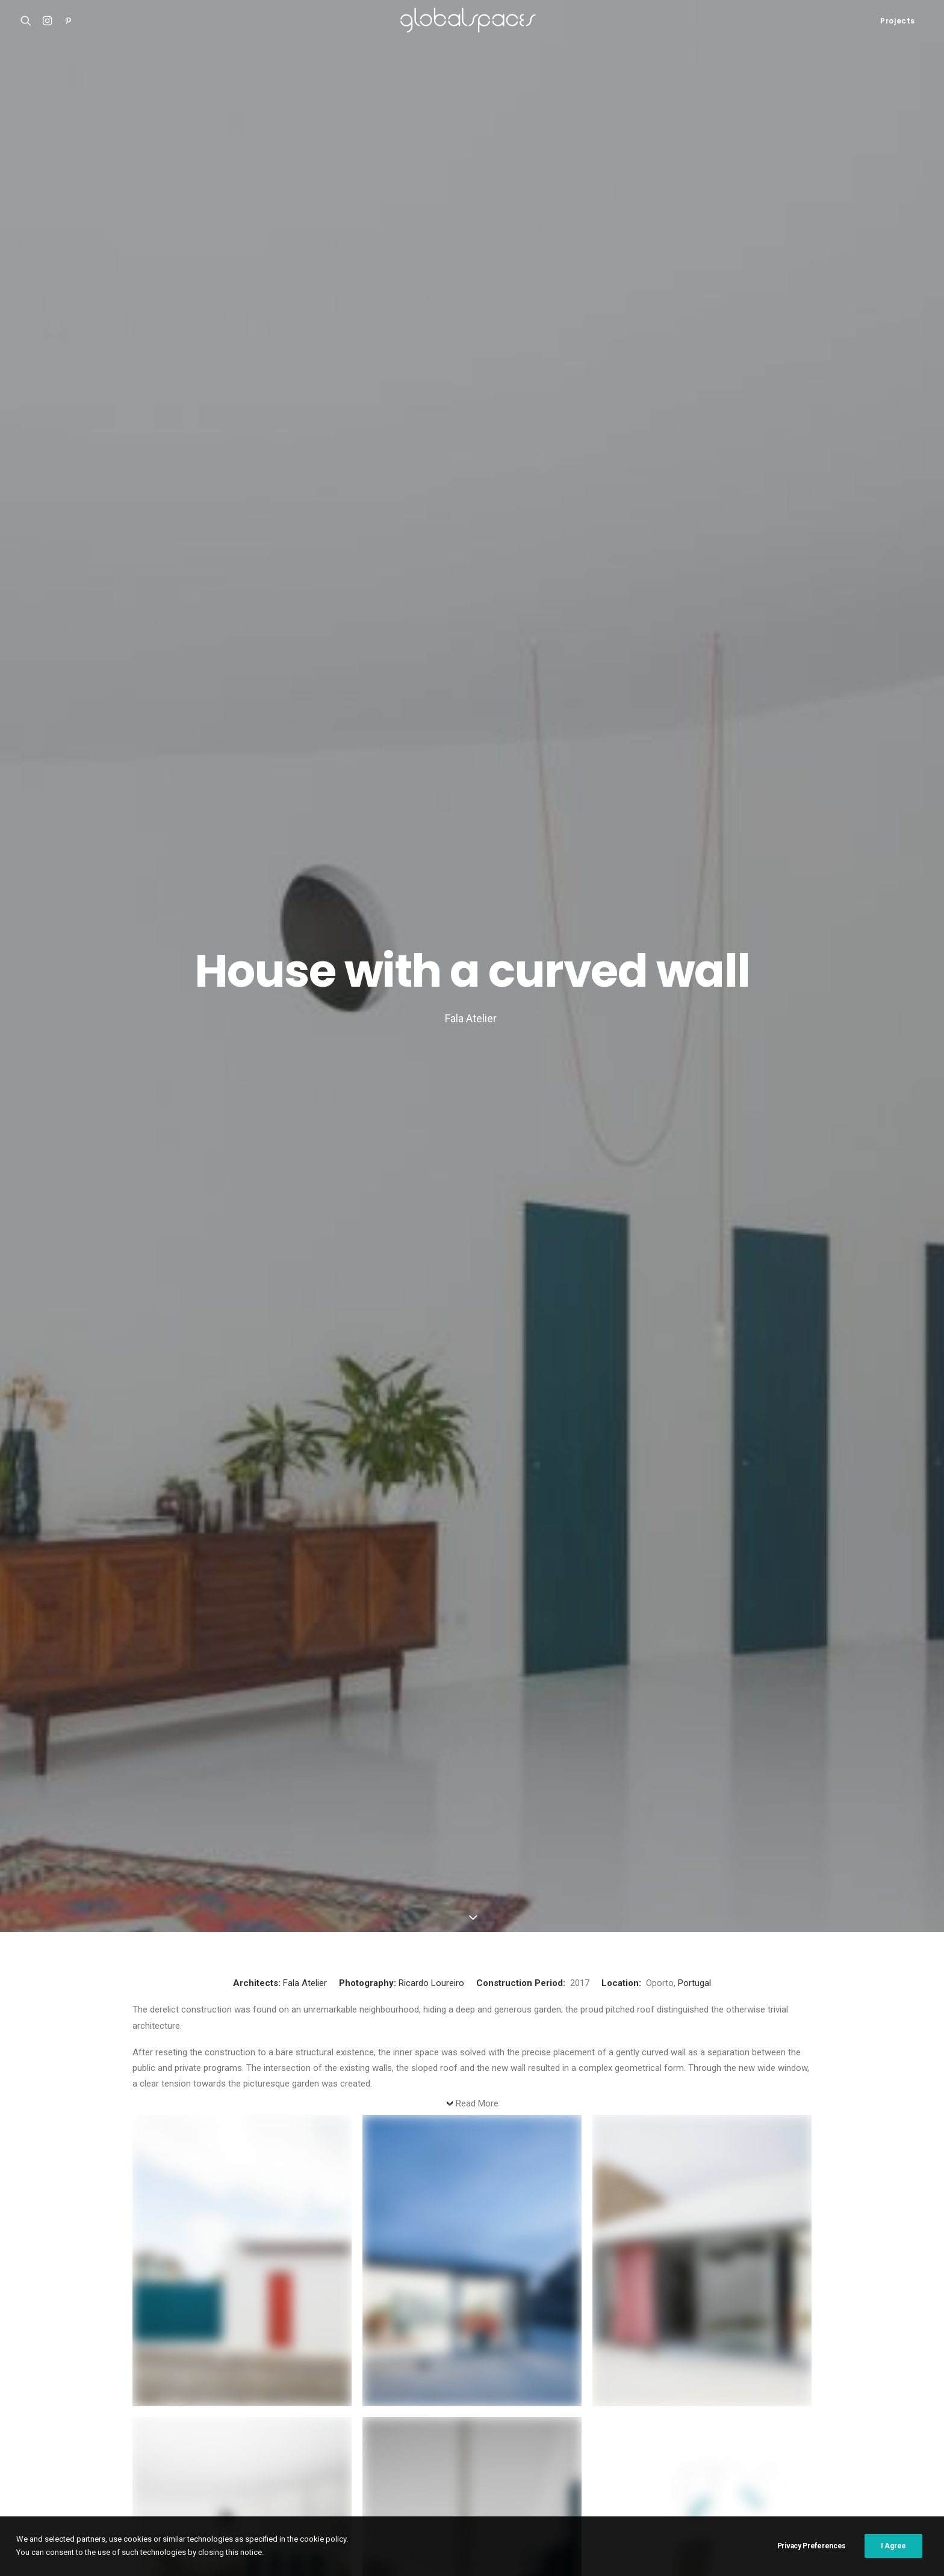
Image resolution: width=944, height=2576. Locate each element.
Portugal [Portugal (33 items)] (403, 2460)
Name (148, 2023)
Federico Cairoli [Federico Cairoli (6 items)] (477, 2421)
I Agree (893, 2560)
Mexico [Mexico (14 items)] (872, 2441)
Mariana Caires (218, 1566)
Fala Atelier (305, 376)
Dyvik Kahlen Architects (373, 1664)
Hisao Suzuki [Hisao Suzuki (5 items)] (364, 2441)
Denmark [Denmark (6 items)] (416, 2421)
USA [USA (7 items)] (484, 2479)
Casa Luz (38, 2429)
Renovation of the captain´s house (88, 2458)
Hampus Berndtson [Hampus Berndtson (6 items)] (804, 2421)
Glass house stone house (377, 1648)
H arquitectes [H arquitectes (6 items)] (881, 2421)
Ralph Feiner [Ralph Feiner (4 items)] (459, 2460)
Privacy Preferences (811, 2560)
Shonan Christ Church (63, 2399)
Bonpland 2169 (50, 2473)
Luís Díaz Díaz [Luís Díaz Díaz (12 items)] (746, 2441)
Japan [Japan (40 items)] (500, 2441)
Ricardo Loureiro (431, 376)
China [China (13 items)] (783, 2402)
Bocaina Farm (190, 1542)
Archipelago (180, 1556)
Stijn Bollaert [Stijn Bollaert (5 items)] (841, 2460)
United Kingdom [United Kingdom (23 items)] (432, 2479)
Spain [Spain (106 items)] (788, 2460)
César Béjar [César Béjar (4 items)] (362, 2421)
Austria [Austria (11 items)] (592, 2402)
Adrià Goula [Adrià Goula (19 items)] (363, 2402)
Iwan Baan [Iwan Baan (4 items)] (455, 2441)
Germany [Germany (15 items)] (737, 2421)
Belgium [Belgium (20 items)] (669, 2402)
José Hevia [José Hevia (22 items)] (638, 2441)
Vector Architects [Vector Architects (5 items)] (540, 2479)
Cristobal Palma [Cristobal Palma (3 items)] (839, 2402)
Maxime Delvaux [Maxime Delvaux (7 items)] (815, 2441)
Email (147, 2079)
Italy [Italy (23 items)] (412, 2441)
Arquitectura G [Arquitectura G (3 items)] (482, 2402)
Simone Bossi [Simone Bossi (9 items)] (739, 2460)
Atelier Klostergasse (61, 2414)
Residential (185, 1523)
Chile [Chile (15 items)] (748, 2402)
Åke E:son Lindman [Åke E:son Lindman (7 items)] (622, 2479)
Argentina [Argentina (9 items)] (419, 2402)
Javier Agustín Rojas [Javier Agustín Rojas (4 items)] (565, 2441)
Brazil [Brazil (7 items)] (711, 2402)
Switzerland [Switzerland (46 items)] (364, 2479)
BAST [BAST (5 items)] (630, 2402)
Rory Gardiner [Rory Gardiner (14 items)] (674, 2460)
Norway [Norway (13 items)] (355, 2460)
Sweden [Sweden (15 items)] (897, 2460)
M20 (28, 2443)
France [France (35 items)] (604, 2421)
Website (149, 2135)
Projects (897, 21)
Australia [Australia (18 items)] (544, 2402)
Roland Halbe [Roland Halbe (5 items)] (607, 2460)
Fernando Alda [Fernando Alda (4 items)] (549, 2421)
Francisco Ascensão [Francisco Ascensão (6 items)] (669, 2421)
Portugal (694, 376)
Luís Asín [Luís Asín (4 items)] (689, 2441)
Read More (477, 496)
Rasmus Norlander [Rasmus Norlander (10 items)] (532, 2460)
